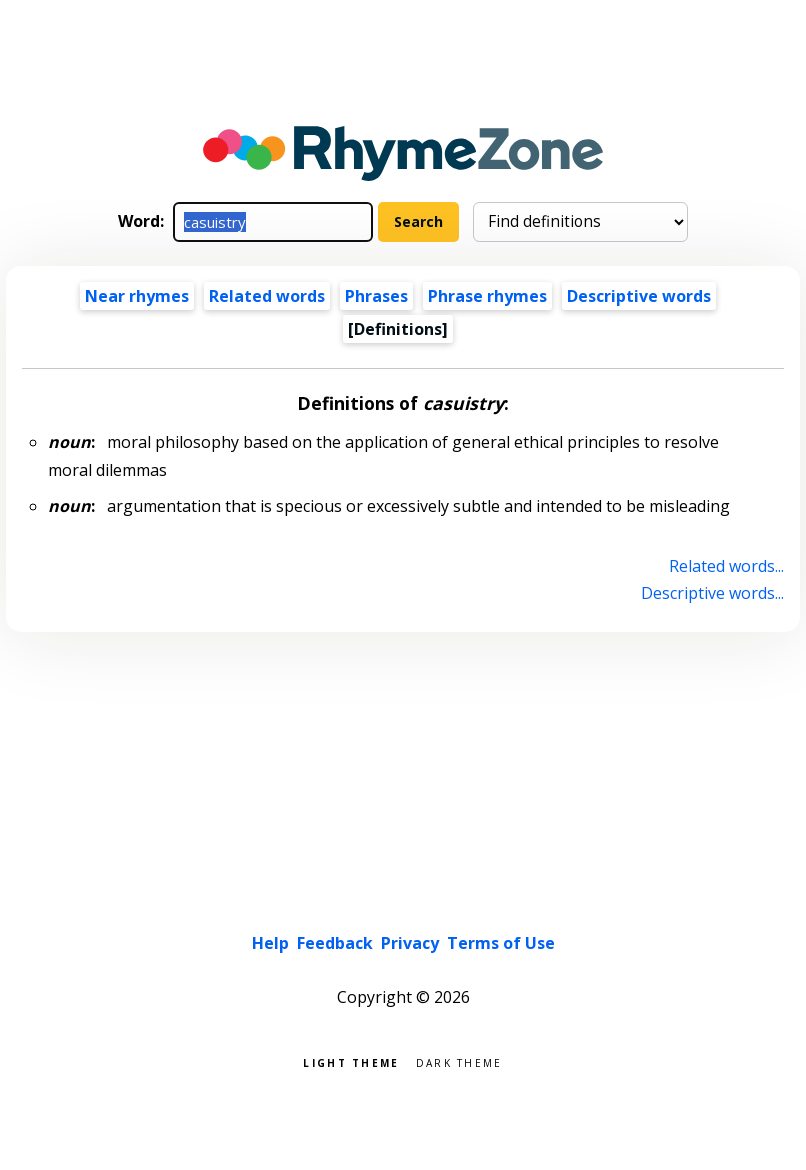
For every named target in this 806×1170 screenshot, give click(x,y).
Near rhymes (137, 296)
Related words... (726, 566)
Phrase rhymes (487, 296)
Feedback (335, 943)
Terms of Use (501, 943)
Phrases (376, 296)
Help (270, 943)
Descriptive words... (712, 593)
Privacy (410, 943)
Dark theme (459, 1061)
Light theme (351, 1061)
